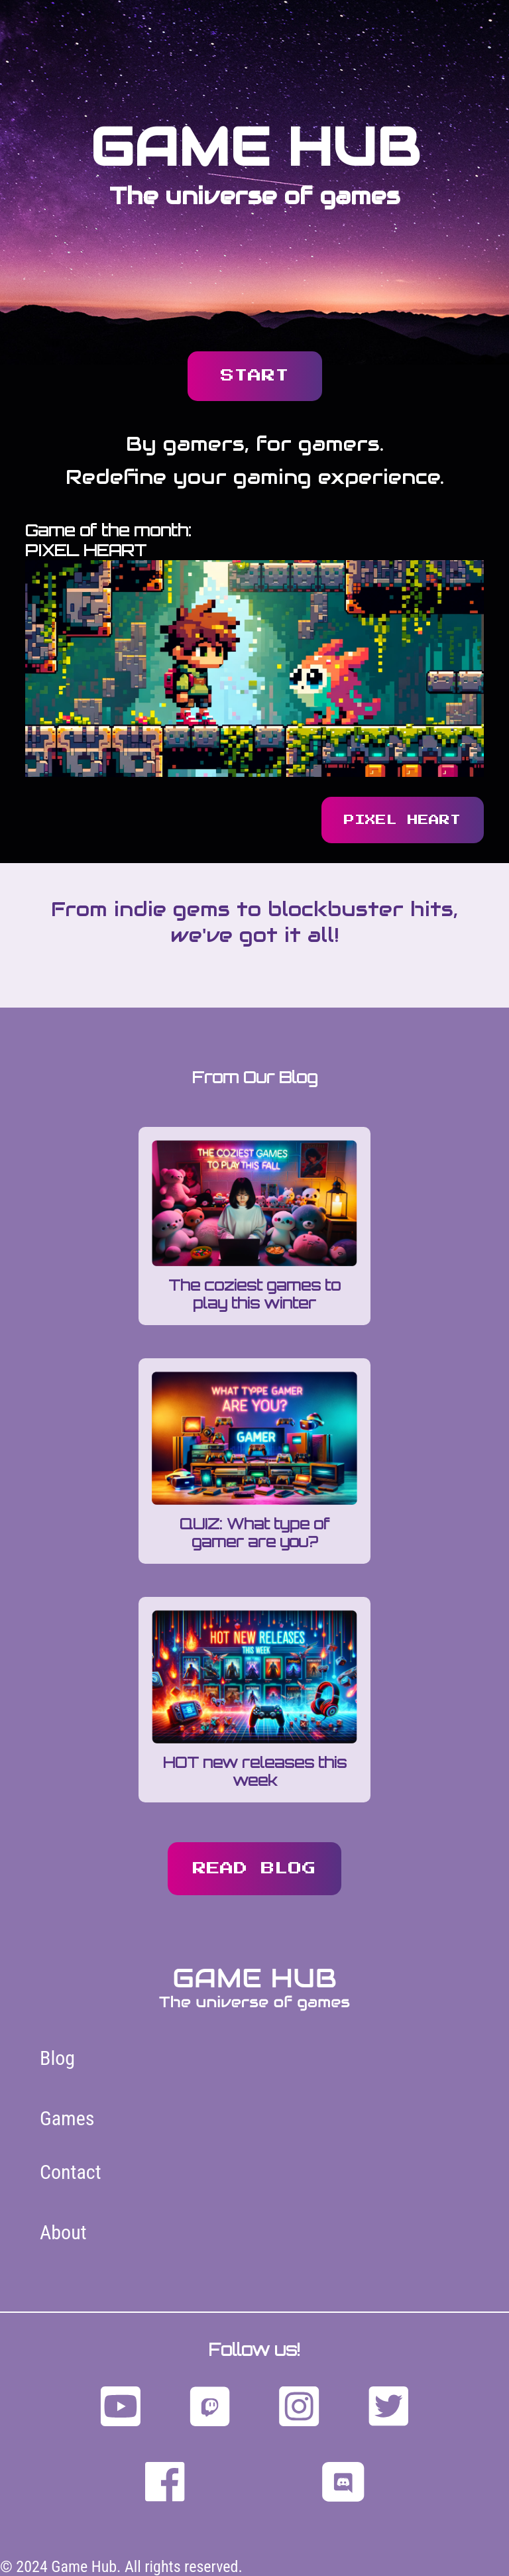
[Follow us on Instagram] (299, 2407)
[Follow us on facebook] (165, 2483)
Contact (70, 2172)
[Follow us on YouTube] (120, 2407)
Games (67, 2118)
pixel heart (402, 820)
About (63, 2232)
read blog (254, 1868)
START (255, 375)
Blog (57, 2058)
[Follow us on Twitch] (210, 2407)
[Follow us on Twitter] (388, 2407)
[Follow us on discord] (343, 2483)
